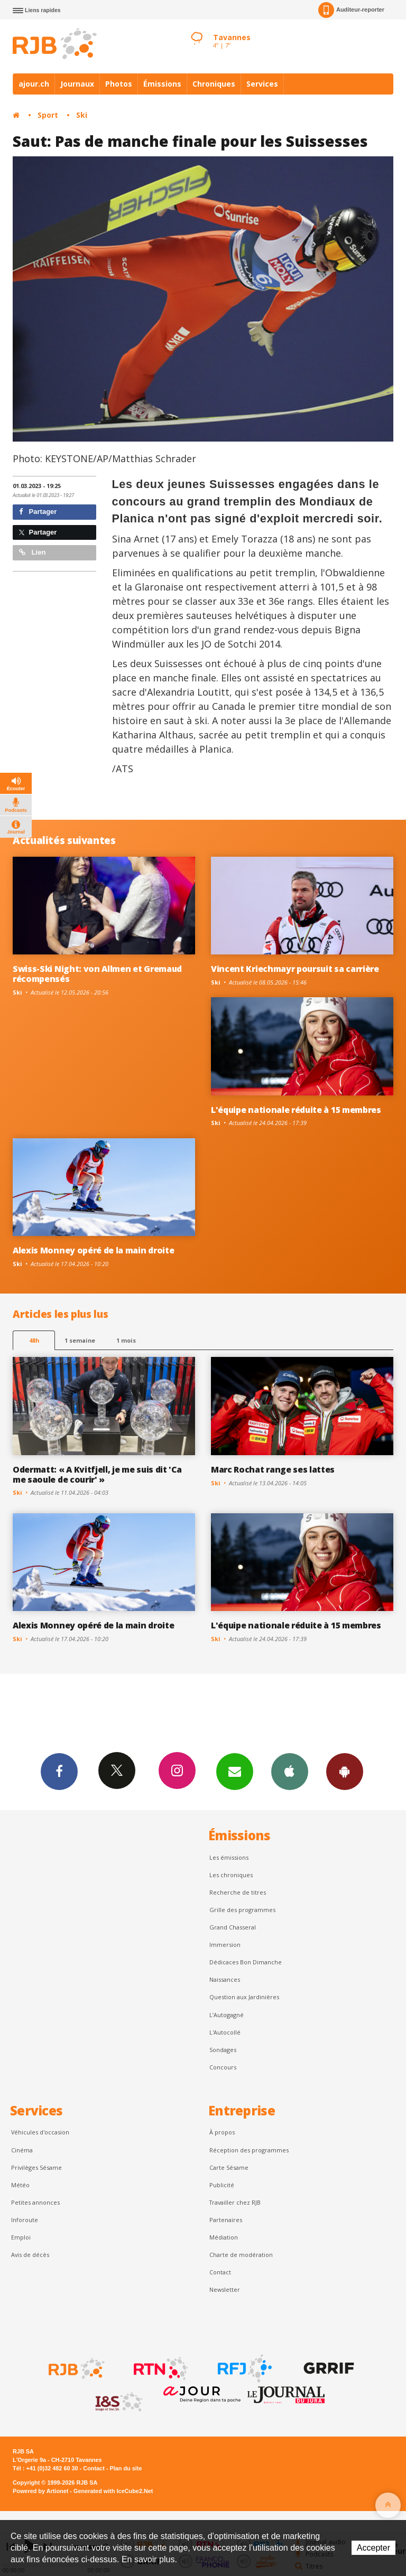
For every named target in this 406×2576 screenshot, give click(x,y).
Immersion (225, 1944)
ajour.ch (34, 84)
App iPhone (289, 1771)
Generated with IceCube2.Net (113, 2491)
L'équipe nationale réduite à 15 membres (296, 1110)
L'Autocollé (225, 2032)
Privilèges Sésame (36, 2167)
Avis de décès (30, 2254)
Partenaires (225, 2219)
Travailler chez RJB (235, 2202)
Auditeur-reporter (351, 10)
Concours (222, 2067)
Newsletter (224, 2289)
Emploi (21, 2237)
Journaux (77, 84)
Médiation (223, 2237)
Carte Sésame (228, 2167)
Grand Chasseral (232, 1927)
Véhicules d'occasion (40, 2132)
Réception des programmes (249, 2150)
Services (262, 84)
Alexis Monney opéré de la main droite (93, 1250)
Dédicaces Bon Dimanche (245, 1962)
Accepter (373, 2547)
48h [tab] (34, 1340)
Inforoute (24, 2219)
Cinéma (22, 2150)
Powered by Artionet (40, 2491)
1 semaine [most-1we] (79, 1340)
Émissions (162, 84)
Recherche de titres (237, 1892)
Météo (20, 2184)
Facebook (59, 1771)
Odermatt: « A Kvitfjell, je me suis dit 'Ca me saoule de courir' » (97, 1474)
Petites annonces (35, 2202)
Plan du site (125, 2468)
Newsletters (234, 1771)
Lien (32, 552)
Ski (81, 115)
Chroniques (213, 84)
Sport (48, 115)
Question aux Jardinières (244, 1996)
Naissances (224, 1979)
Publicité (221, 2184)
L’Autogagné (226, 2014)
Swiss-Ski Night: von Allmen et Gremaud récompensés (97, 974)
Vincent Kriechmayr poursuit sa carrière (295, 969)
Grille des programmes (242, 1909)
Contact (220, 2272)
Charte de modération (241, 2254)
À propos (222, 2132)
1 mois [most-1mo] (126, 1340)
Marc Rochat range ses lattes (273, 1469)
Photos (118, 84)
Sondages (222, 2049)
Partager (38, 512)
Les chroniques (231, 1874)
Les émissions (228, 1857)
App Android (344, 1771)
